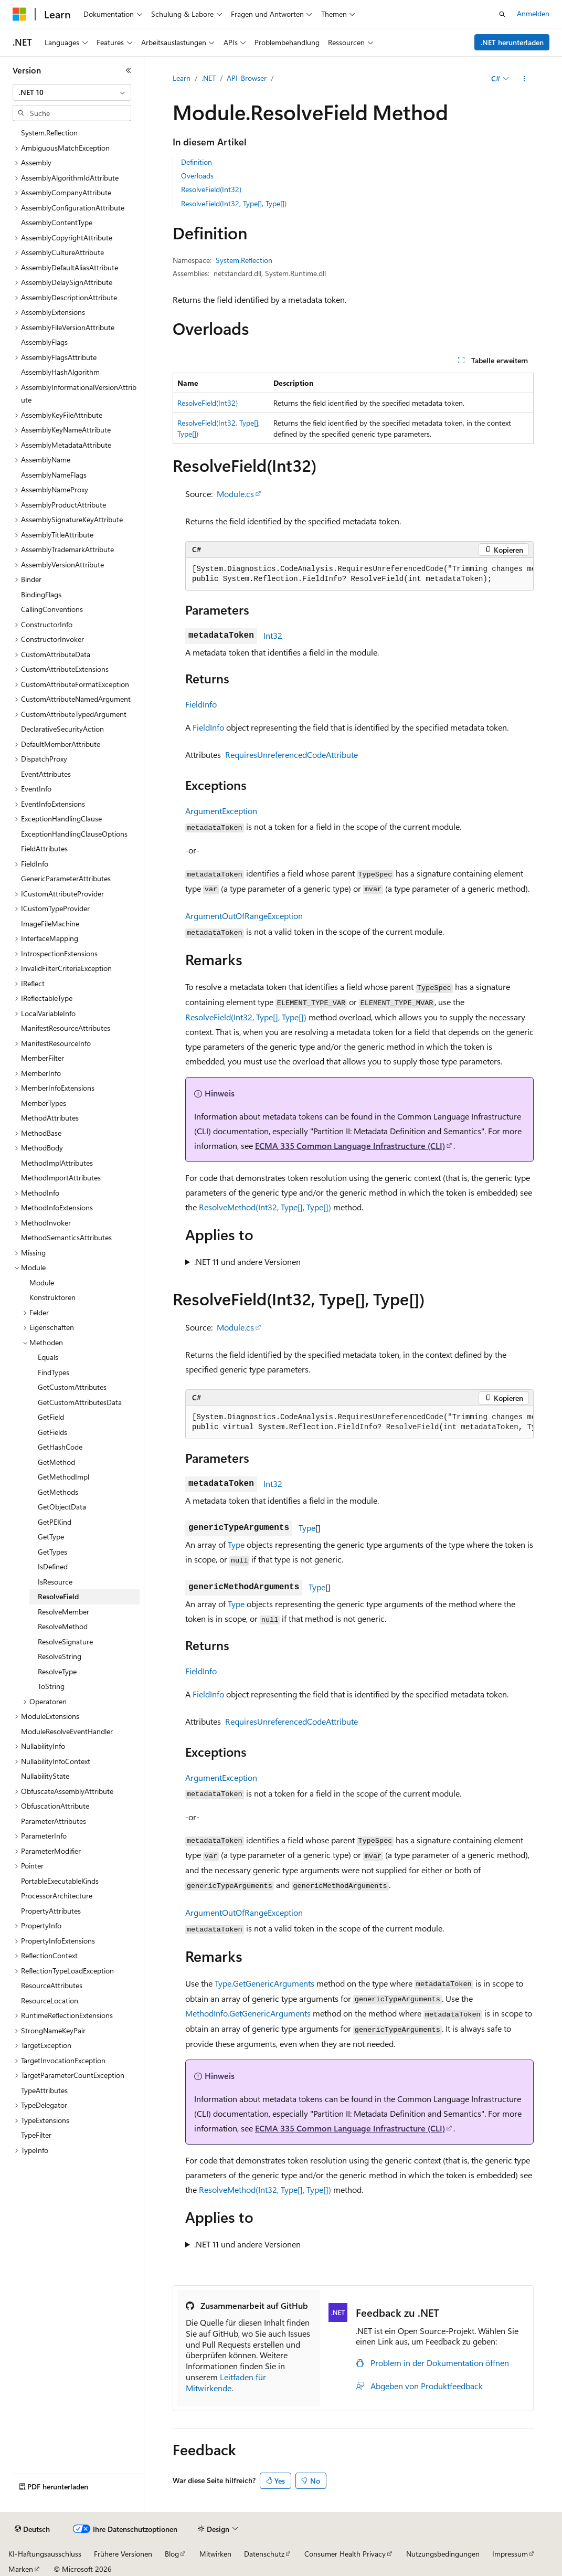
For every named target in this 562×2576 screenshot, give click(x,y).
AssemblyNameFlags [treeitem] (54, 475)
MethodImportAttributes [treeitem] (61, 1178)
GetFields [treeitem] (52, 1432)
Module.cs (235, 493)
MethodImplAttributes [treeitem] (57, 1163)
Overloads (197, 176)
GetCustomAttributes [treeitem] (72, 1387)
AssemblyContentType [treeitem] (56, 222)
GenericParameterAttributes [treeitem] (66, 878)
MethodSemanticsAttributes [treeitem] (66, 1237)
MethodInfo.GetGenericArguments (248, 2013)
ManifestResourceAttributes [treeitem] (65, 1028)
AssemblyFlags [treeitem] (44, 342)
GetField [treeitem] (51, 1417)
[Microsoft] (19, 14)
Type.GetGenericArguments (264, 1983)
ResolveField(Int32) (211, 189)
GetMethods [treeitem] (58, 1492)
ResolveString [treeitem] (59, 1656)
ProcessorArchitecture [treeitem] (56, 1896)
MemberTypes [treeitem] (43, 1103)
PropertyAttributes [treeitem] (51, 1911)
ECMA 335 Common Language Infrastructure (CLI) (350, 1145)
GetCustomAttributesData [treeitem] (80, 1402)
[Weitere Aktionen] (524, 78)
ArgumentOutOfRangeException (244, 915)
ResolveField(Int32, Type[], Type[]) (234, 203)
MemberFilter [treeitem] (42, 1058)
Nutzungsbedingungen (443, 2554)
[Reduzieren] (129, 70)
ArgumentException (221, 810)
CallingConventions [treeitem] (52, 609)
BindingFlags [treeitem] (41, 594)
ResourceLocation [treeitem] (49, 2000)
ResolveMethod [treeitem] (63, 1626)
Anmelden (533, 13)
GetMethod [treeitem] (56, 1462)
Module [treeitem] (41, 1282)
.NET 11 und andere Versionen (247, 1261)
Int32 (272, 635)
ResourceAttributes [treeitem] (51, 1985)
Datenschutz (264, 2554)
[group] (359, 574)
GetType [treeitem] (51, 1537)
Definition (196, 162)
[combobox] (72, 92)
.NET (209, 78)
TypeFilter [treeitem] (36, 2135)
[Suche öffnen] (502, 14)
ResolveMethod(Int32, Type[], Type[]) (265, 1206)
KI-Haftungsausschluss (44, 2554)
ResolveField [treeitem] (58, 1596)
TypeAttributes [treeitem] (44, 2090)
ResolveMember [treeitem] (63, 1612)
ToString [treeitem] (51, 1686)
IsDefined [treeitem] (53, 1566)
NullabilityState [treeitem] (45, 1776)
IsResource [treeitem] (55, 1582)
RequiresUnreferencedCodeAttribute (291, 754)
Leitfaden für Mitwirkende (226, 2382)
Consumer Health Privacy (345, 2554)
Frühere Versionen (123, 2554)
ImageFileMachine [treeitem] (50, 923)
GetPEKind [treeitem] (54, 1522)
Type (307, 1527)
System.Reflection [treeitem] (49, 133)
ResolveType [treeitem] (57, 1671)
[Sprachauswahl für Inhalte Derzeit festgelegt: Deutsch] (32, 2529)
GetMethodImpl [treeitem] (63, 1477)
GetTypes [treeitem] (52, 1552)
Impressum (510, 2554)
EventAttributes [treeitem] (46, 774)
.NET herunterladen (512, 42)
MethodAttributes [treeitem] (50, 1118)
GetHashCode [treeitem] (60, 1447)
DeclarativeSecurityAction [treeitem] (62, 729)
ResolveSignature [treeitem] (65, 1641)
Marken (20, 2569)
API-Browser (247, 78)
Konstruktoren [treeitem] (52, 1297)
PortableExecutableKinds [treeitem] (60, 1881)
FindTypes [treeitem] (53, 1372)
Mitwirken (215, 2554)
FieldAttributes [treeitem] (44, 848)
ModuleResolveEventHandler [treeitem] (67, 1731)
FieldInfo (201, 704)
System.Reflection (244, 260)
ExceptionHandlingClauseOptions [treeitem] (74, 834)
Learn (181, 78)
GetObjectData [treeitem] (62, 1507)
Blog (172, 2554)
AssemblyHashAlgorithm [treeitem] (60, 372)
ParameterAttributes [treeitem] (53, 1821)
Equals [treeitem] (48, 1357)
